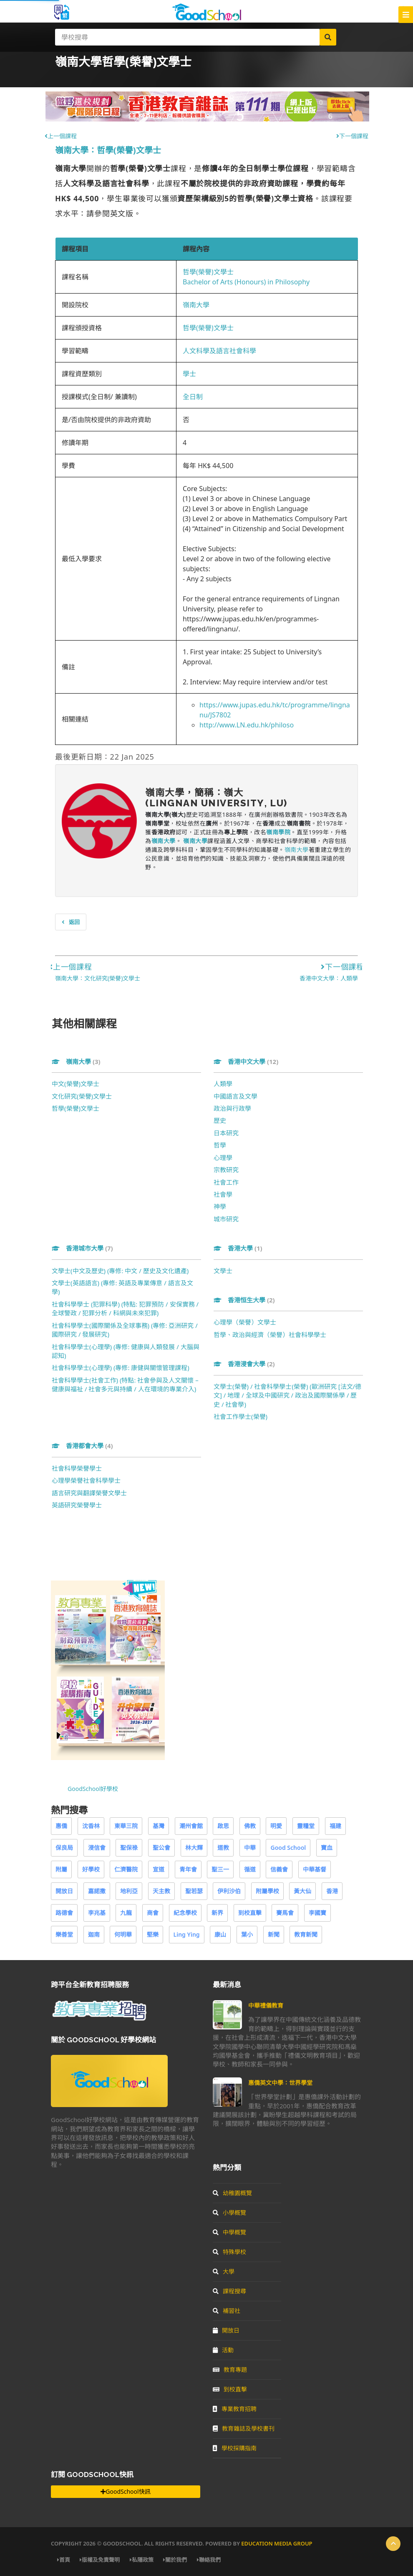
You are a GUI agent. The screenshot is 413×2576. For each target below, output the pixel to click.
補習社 (226, 2311)
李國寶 (317, 1913)
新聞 (274, 1934)
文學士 (223, 1270)
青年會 (188, 1869)
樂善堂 (64, 1934)
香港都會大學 (82, 1445)
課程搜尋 (229, 2291)
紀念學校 (185, 1913)
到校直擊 (250, 1913)
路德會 (64, 1913)
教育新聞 (305, 1934)
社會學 (223, 1194)
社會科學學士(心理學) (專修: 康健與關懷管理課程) (120, 1367)
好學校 (91, 1869)
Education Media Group (276, 2543)
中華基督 (314, 1869)
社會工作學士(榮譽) (240, 1416)
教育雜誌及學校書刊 (243, 2428)
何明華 (123, 1934)
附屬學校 (267, 1891)
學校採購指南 (235, 2448)
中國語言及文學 (235, 1096)
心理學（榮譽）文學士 (245, 1322)
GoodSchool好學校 (93, 1789)
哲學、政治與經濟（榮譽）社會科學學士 (270, 1334)
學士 (189, 373)
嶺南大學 (196, 304)
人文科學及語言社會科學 (219, 350)
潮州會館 (191, 1826)
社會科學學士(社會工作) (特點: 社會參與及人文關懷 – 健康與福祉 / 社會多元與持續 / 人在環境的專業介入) (125, 1384)
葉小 (247, 1934)
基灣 (158, 1826)
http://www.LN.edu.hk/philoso (246, 724)
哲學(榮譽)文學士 (208, 271)
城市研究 (226, 1219)
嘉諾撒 (97, 1891)
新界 (217, 1913)
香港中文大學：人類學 (329, 978)
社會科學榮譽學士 (77, 1468)
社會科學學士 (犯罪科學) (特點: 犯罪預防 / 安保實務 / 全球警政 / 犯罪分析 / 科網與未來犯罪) (125, 1308)
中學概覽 (229, 2232)
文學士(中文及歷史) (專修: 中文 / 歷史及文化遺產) (120, 1270)
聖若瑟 (194, 1891)
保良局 (64, 1848)
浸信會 (97, 1848)
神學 (220, 1206)
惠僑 (61, 1826)
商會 (153, 1913)
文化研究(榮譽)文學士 (82, 1096)
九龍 (126, 1913)
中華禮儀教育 (265, 2005)
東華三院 (126, 1826)
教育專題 (230, 2369)
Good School (288, 1848)
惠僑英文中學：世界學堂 (280, 2083)
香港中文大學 (246, 1061)
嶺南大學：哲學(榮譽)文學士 (108, 150)
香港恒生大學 (244, 1300)
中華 (250, 1848)
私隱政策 (142, 2559)
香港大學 (238, 1248)
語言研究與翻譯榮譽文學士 (89, 1493)
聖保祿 (129, 1848)
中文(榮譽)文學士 (75, 1083)
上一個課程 (61, 136)
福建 (335, 1826)
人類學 (223, 1083)
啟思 (223, 1826)
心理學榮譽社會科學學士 (86, 1480)
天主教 (161, 1891)
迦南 (94, 1934)
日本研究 (226, 1133)
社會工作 (226, 1182)
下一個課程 (352, 136)
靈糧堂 (306, 1826)
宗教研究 (226, 1169)
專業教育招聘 (235, 2409)
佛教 (250, 1826)
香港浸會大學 (244, 1364)
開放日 (64, 1891)
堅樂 (153, 1934)
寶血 (326, 1848)
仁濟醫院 (126, 1869)
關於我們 (175, 2559)
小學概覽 (229, 2212)
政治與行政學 (232, 1108)
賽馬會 (285, 1913)
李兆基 (97, 1913)
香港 (332, 1891)
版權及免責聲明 (100, 2559)
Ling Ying (187, 1934)
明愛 (276, 1826)
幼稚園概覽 (232, 2193)
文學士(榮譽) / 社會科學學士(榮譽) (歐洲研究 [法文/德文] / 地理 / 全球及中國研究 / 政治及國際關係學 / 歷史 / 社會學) (287, 1395)
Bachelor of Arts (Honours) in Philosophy (246, 281)
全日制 (193, 396)
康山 (220, 1934)
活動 (223, 2350)
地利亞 (129, 1891)
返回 (71, 922)
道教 (223, 1848)
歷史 (220, 1120)
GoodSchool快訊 (125, 2491)
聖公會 (161, 1848)
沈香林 (91, 1826)
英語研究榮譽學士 (77, 1505)
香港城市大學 (82, 1248)
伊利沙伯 (229, 1891)
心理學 (223, 1157)
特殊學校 (229, 2252)
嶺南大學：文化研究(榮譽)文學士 (97, 978)
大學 (223, 2271)
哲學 (220, 1145)
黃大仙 (302, 1891)
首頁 (63, 2559)
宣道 (158, 1869)
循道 (250, 1869)
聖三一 (220, 1869)
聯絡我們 (209, 2559)
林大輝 (194, 1848)
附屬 (61, 1869)
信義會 (279, 1869)
